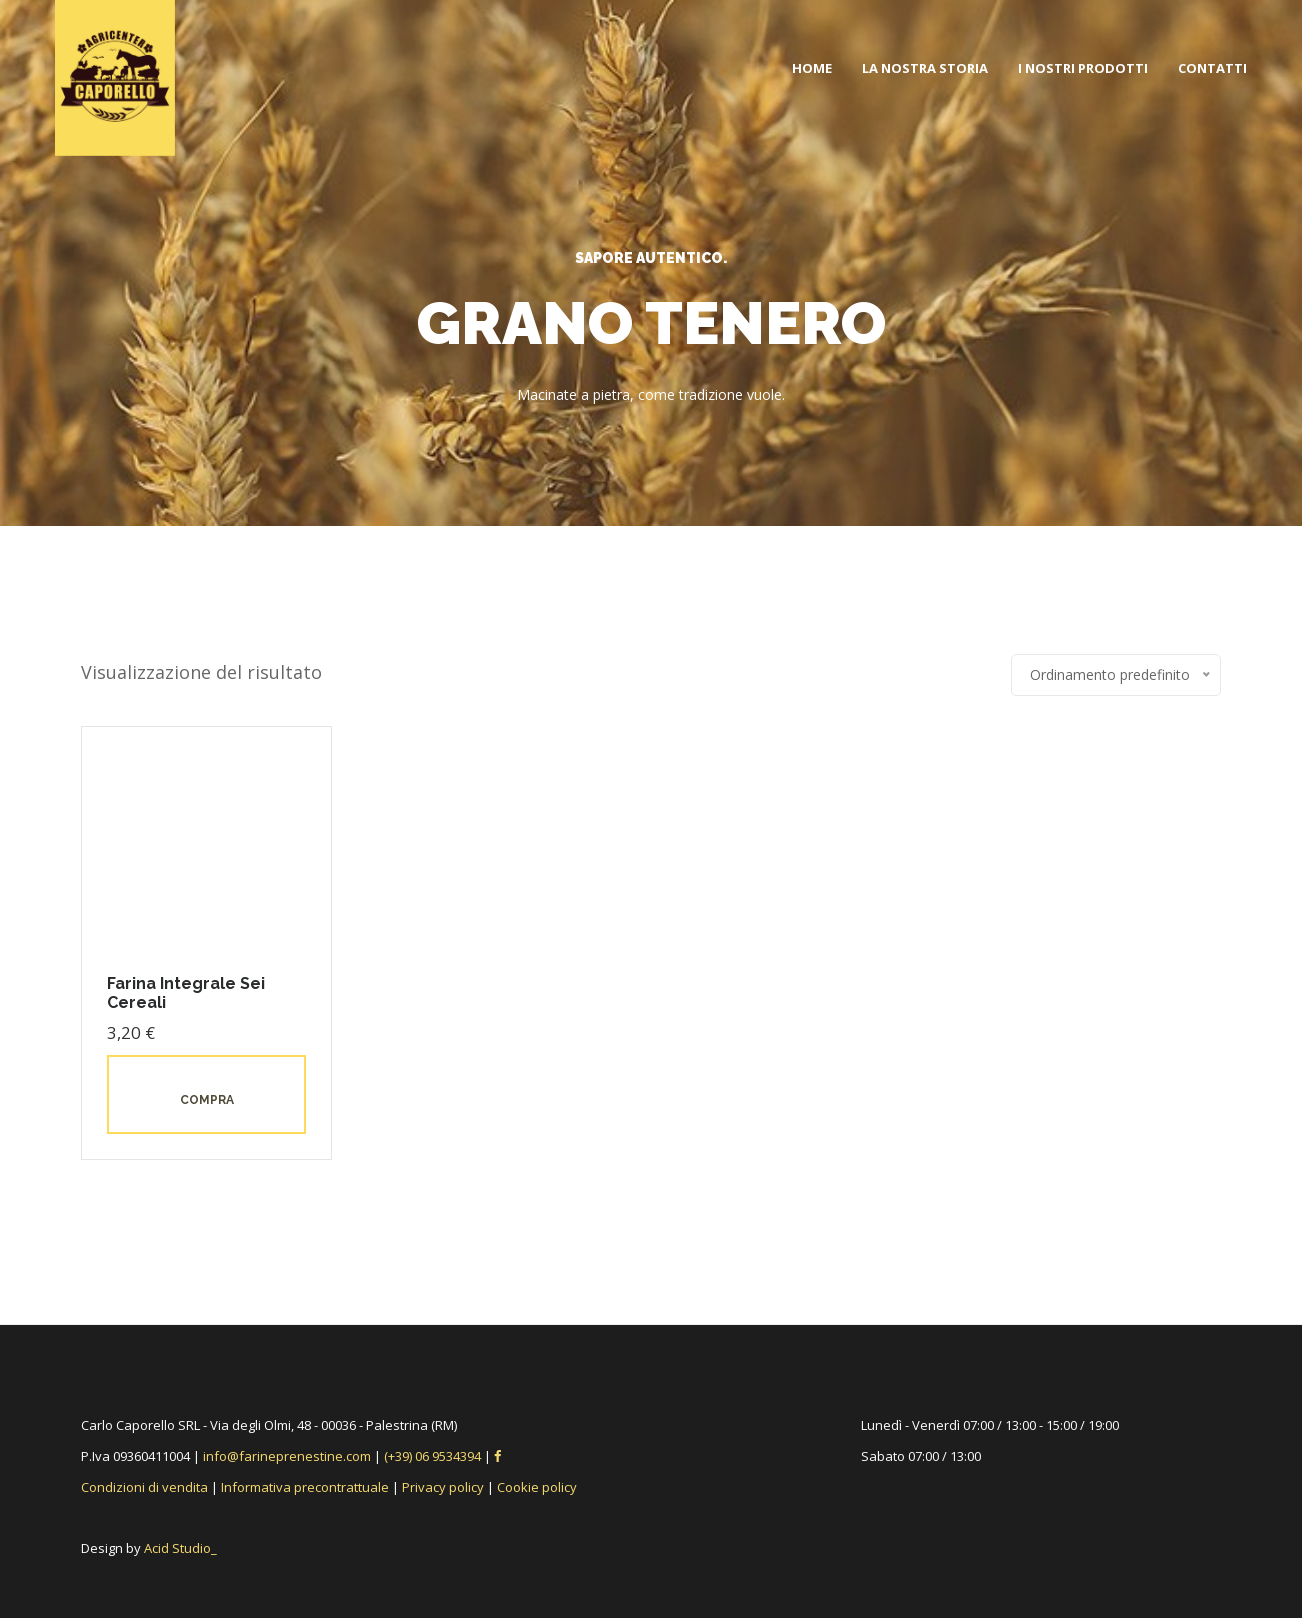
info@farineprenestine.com (287, 1456)
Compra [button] (207, 1100)
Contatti (1212, 68)
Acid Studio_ (180, 1548)
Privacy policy (443, 1487)
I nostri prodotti (1083, 68)
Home (812, 68)
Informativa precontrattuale (305, 1487)
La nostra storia (925, 68)
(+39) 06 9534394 (434, 1456)
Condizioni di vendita (144, 1487)
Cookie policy (537, 1487)
